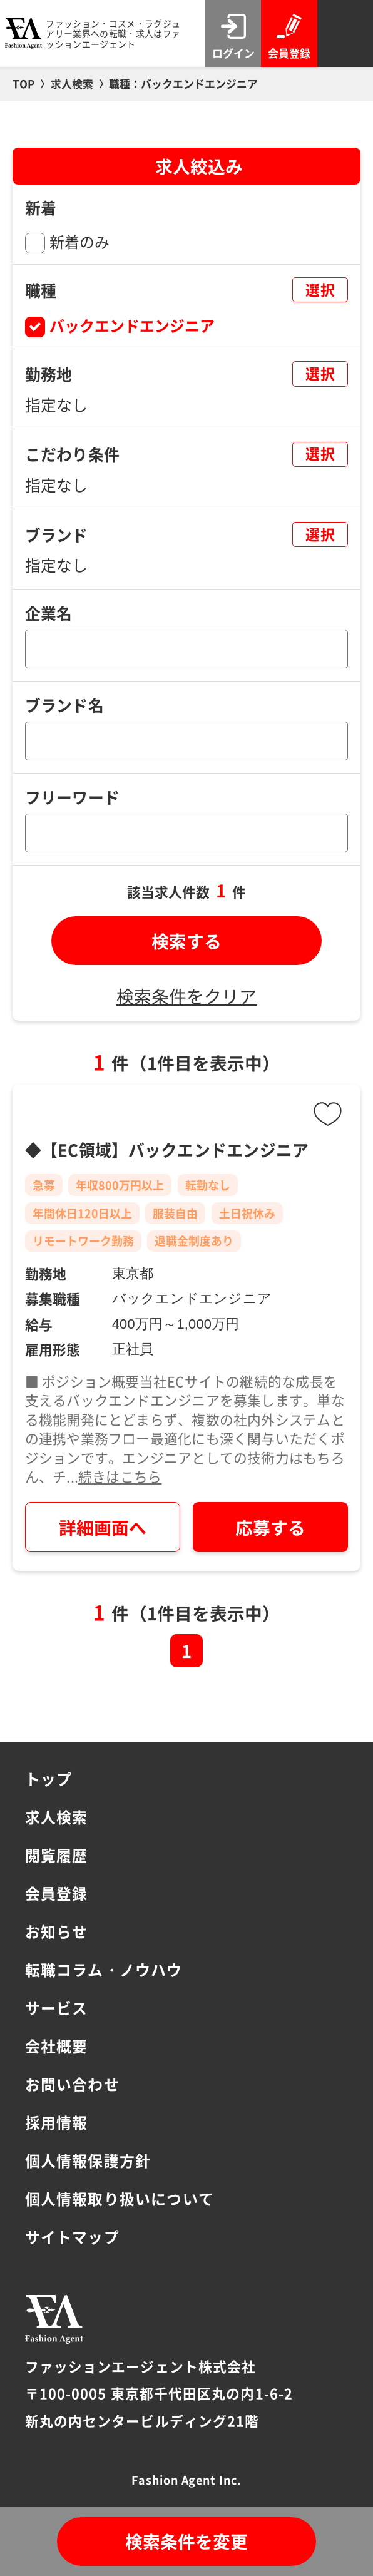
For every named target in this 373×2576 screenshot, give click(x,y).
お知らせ (56, 1931)
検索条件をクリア (186, 996)
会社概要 (56, 2046)
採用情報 (56, 2122)
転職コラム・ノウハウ (104, 1969)
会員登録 (56, 1893)
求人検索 (56, 1816)
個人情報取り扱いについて (119, 2198)
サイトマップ (72, 2236)
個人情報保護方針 (88, 2160)
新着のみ (79, 241)
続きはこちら (119, 1476)
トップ (49, 1778)
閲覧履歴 (56, 1855)
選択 (320, 289)
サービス (56, 2007)
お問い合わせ (72, 2084)
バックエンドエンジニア (132, 325)
